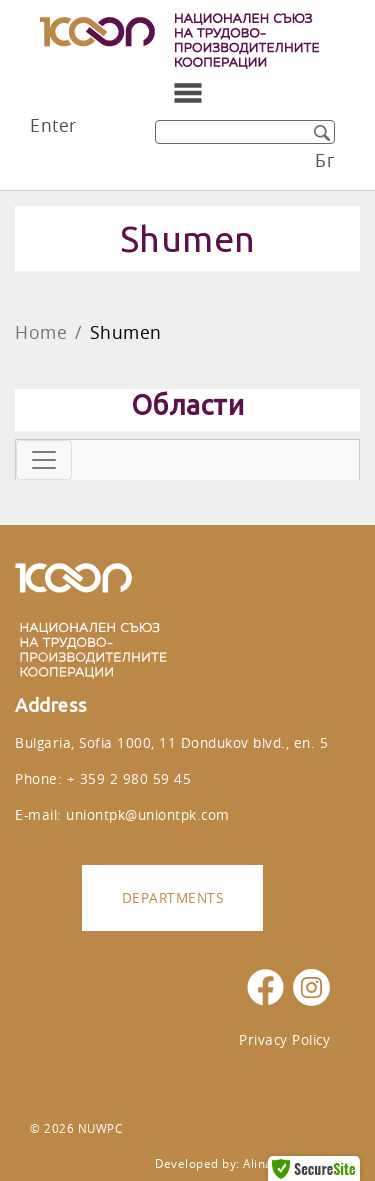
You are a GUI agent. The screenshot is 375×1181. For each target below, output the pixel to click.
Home (41, 332)
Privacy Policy (284, 1039)
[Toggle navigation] (188, 93)
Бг (324, 160)
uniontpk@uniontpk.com (148, 814)
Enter (53, 125)
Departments (173, 897)
